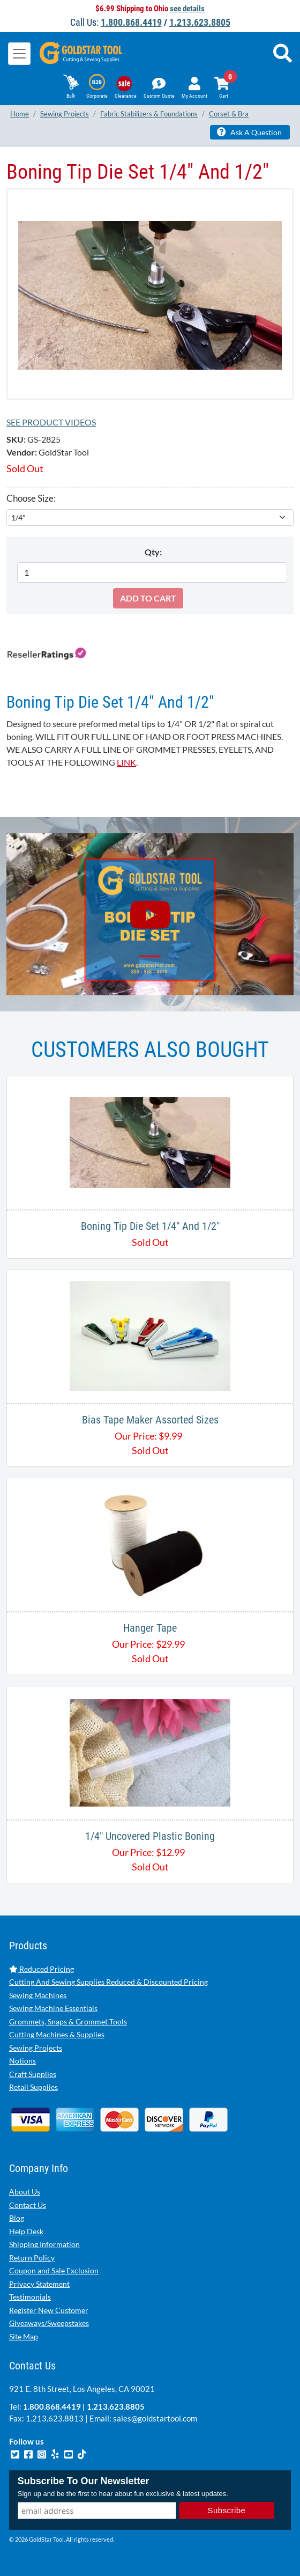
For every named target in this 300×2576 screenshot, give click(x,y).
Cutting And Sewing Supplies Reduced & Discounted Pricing (108, 1981)
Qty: (153, 552)
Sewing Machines (37, 1995)
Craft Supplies (32, 2074)
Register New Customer (48, 2310)
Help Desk (26, 2231)
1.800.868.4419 (131, 22)
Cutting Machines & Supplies (56, 2034)
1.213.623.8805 (199, 22)
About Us (24, 2191)
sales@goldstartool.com (155, 2418)
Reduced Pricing (41, 1968)
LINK (126, 762)
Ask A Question (249, 132)
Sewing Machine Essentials (53, 2008)
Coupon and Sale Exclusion (54, 2270)
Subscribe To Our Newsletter (83, 2481)
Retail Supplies (33, 2086)
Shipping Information (44, 2244)
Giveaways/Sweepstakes (49, 2323)
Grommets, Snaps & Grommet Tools (68, 2021)
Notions (22, 2060)
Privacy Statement (39, 2283)
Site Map (23, 2336)
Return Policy (32, 2257)
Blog (16, 2217)
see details (187, 8)
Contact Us (27, 2205)
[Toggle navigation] (19, 53)
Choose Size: (31, 498)
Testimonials (30, 2296)
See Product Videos (51, 422)
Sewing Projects (35, 2047)
